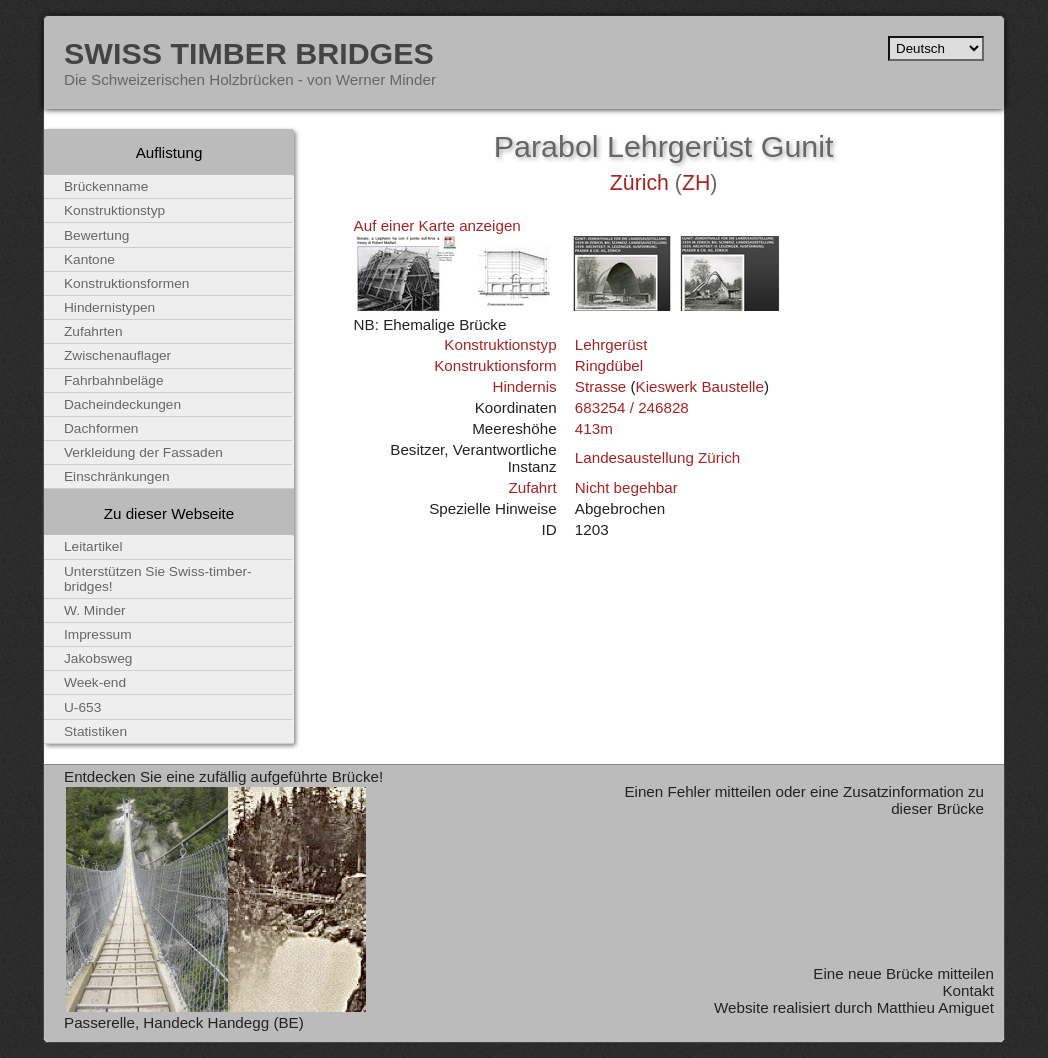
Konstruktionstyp (500, 344)
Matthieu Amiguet (935, 1007)
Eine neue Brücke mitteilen (903, 973)
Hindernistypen (109, 307)
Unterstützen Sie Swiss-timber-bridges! (158, 579)
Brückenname (106, 186)
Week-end (95, 682)
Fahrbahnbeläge (114, 380)
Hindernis (524, 386)
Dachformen (101, 428)
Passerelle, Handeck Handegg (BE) (184, 1022)
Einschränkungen (117, 476)
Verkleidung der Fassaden (143, 452)
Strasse (601, 386)
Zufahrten (93, 331)
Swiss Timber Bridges (249, 53)
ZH (696, 183)
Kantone (89, 259)
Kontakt (968, 990)
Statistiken (95, 731)
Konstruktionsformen (126, 283)
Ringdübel (609, 365)
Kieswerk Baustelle (700, 386)
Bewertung (96, 235)
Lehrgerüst (611, 344)
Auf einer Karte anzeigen (437, 225)
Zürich (639, 183)
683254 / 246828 (632, 407)
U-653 (82, 707)
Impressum (98, 634)
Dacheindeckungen (122, 404)
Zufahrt (532, 487)
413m (594, 428)
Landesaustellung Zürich (657, 457)
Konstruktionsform (495, 365)
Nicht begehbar (626, 487)
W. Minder (95, 610)
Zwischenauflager (117, 355)
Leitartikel (93, 546)
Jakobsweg (98, 658)
